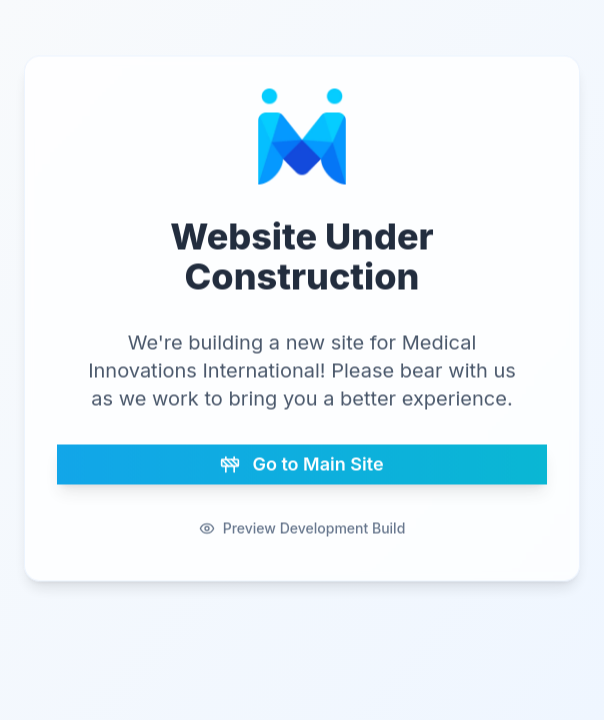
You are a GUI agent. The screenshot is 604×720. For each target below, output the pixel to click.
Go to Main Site (301, 462)
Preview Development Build (302, 526)
